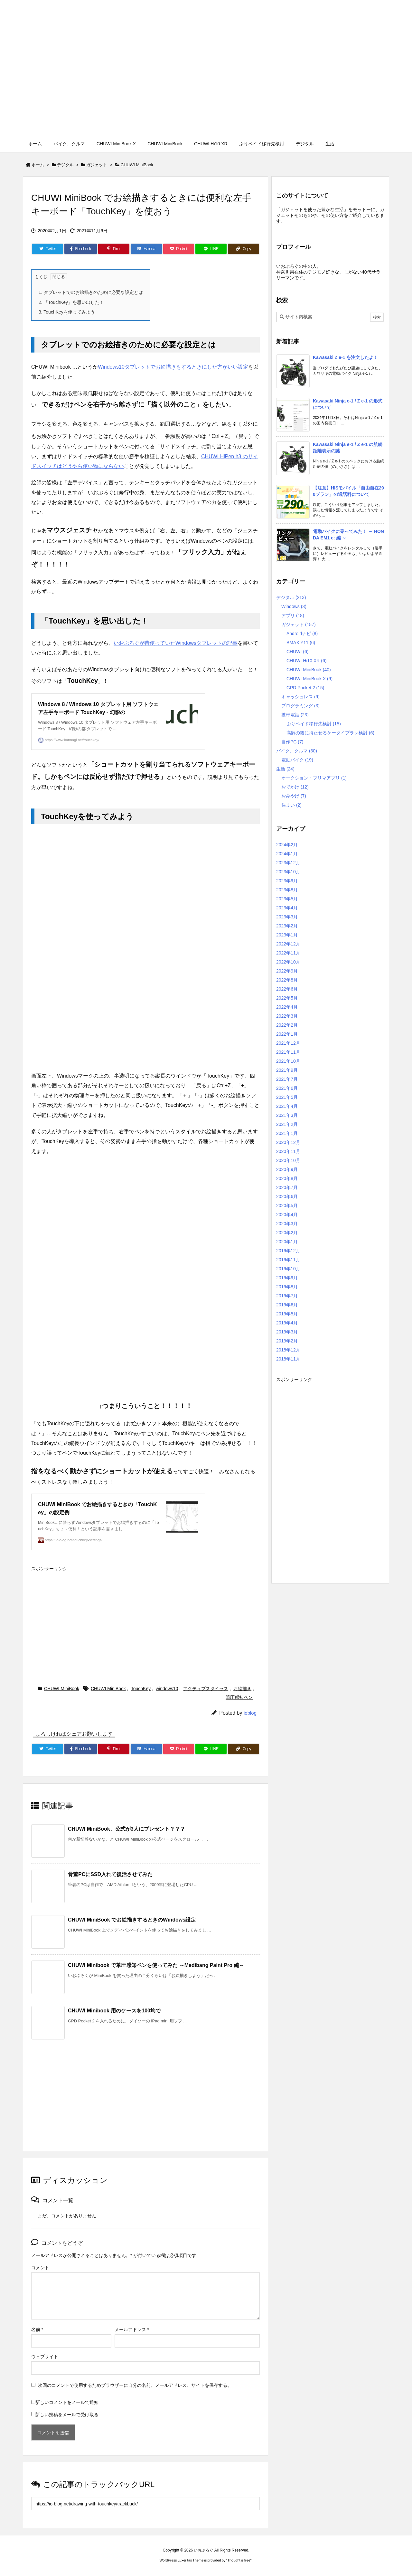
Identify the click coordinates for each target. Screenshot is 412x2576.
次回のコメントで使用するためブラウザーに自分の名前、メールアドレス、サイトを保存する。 (135, 2385)
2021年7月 (287, 1079)
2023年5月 (287, 898)
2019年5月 (287, 1313)
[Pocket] (178, 249)
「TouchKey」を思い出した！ (71, 302)
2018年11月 (288, 1358)
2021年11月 (288, 1052)
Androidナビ (302, 633)
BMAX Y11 (300, 642)
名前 (37, 2329)
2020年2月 (287, 1232)
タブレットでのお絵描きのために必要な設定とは (91, 292)
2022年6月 (287, 989)
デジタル (65, 164)
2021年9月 (287, 1070)
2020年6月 (287, 1196)
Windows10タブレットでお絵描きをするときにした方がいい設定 (173, 367)
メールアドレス (132, 2329)
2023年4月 (287, 907)
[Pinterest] (113, 249)
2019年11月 (288, 1259)
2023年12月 (288, 862)
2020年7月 (287, 1187)
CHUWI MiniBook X (309, 678)
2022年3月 (287, 1016)
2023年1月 (287, 934)
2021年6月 (287, 1088)
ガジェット (96, 164)
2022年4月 (287, 1007)
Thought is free (238, 2560)
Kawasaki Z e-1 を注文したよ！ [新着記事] (345, 357)
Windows (293, 606)
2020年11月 (288, 1151)
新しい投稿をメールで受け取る (66, 2414)
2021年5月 (287, 1097)
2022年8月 (287, 980)
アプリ (292, 615)
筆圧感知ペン (239, 1697)
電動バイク (297, 759)
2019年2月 (287, 1340)
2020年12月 (288, 1142)
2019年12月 (288, 1250)
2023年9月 (287, 880)
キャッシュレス (300, 696)
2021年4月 (287, 1106)
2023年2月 (287, 925)
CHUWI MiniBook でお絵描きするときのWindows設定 (132, 1919)
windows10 (167, 1688)
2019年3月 (287, 1331)
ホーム (38, 164)
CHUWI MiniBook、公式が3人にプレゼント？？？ (126, 1829)
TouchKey (141, 1688)
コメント (40, 2267)
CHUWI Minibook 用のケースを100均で (114, 2010)
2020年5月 (287, 1205)
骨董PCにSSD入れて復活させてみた (110, 1874)
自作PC (292, 741)
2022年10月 (288, 961)
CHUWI (297, 651)
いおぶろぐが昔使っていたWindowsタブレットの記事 (176, 643)
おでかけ (295, 786)
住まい (291, 805)
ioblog (250, 1713)
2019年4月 (287, 1322)
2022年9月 (287, 970)
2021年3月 (287, 1115)
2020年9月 (287, 1169)
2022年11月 (288, 952)
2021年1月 (287, 1133)
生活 (285, 768)
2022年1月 (287, 1034)
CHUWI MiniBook (137, 164)
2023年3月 (287, 916)
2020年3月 (287, 1223)
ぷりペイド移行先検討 (313, 723)
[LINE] (211, 249)
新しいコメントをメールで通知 (66, 2402)
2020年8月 (287, 1178)
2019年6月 (287, 1304)
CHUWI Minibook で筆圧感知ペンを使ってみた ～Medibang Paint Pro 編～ (156, 1965)
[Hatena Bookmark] (146, 249)
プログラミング (300, 705)
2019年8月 (287, 1286)
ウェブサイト (44, 2356)
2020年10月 (288, 1160)
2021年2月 (287, 1124)
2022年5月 (287, 998)
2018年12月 (288, 1349)
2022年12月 (288, 943)
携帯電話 (295, 714)
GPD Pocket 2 (305, 687)
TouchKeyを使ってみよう (67, 312)
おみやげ (293, 796)
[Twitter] (47, 249)
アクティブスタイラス (205, 1688)
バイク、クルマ (296, 750)
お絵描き (242, 1688)
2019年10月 (288, 1268)
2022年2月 (287, 1025)
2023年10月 (288, 871)
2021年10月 (288, 1061)
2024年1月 (287, 853)
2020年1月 (287, 1241)
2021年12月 (288, 1043)
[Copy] (243, 249)
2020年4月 (287, 1214)
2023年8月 (287, 889)
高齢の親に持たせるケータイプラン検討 (330, 732)
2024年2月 (287, 844)
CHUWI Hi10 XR (306, 660)
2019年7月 (287, 1295)
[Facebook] (80, 249)
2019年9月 (287, 1277)
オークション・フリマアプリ (314, 777)
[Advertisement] (206, 88)
